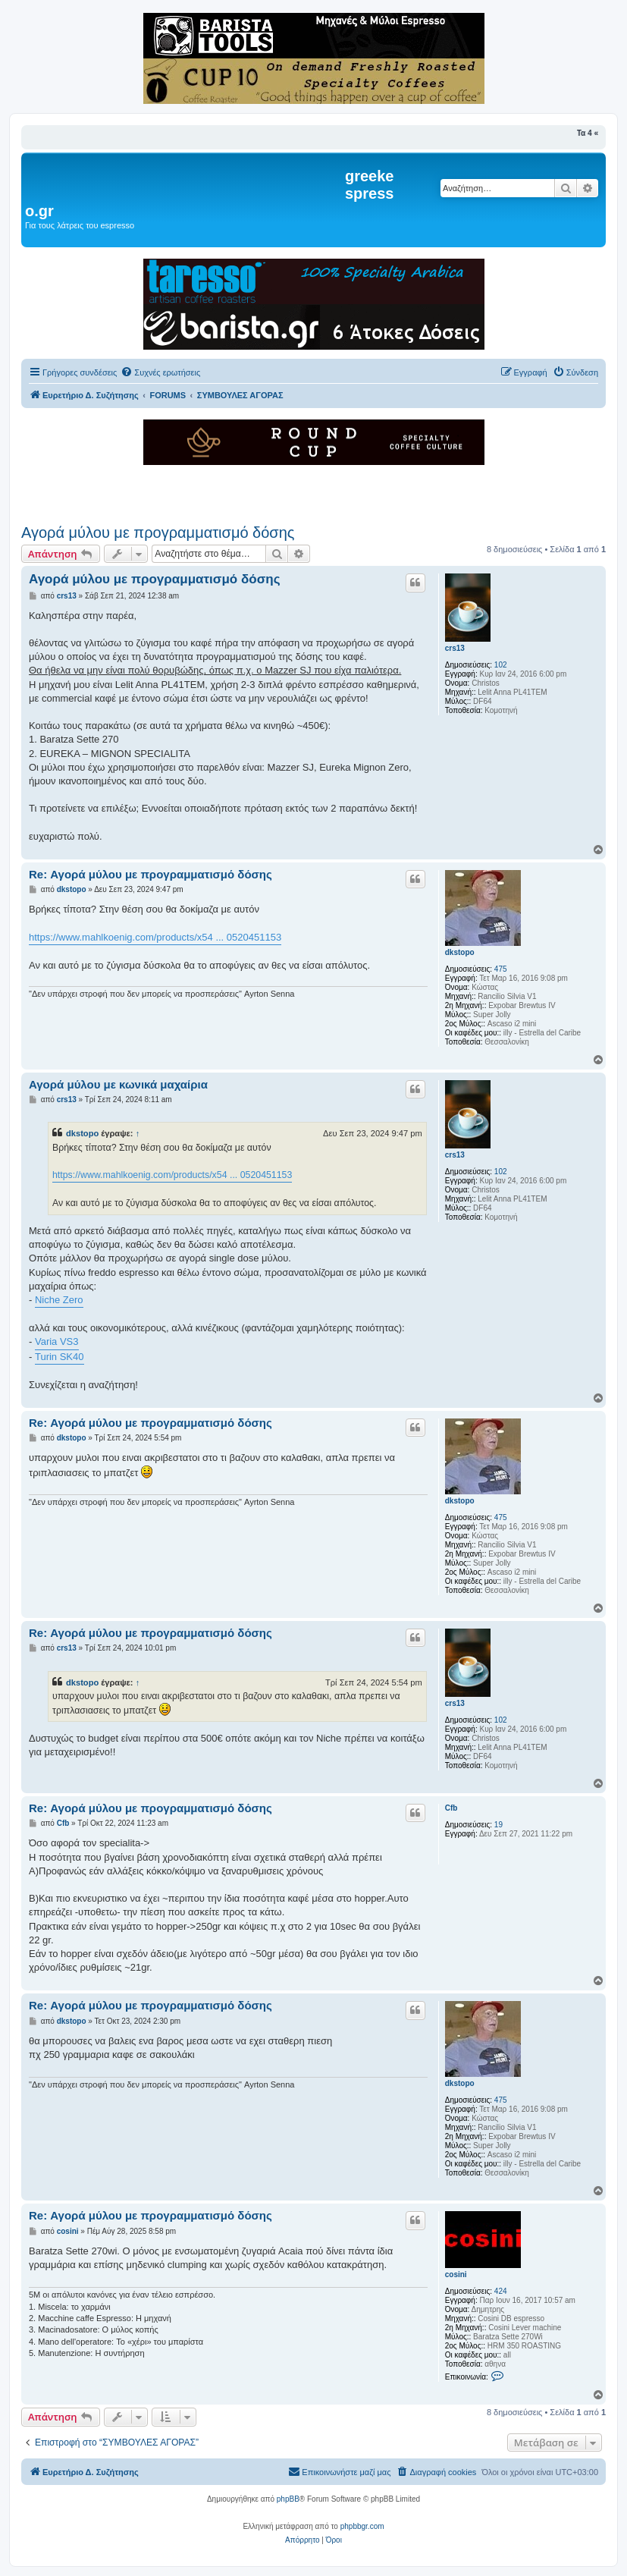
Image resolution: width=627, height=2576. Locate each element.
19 (498, 1824)
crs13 (455, 648)
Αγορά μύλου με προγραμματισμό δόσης (157, 532)
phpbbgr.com (362, 2526)
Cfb (451, 1808)
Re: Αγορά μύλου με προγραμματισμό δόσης (150, 874)
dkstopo (460, 952)
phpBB (288, 2499)
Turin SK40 (59, 1356)
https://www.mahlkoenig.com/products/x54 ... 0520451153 (155, 937)
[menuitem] (160, 372)
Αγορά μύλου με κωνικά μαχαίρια (118, 1084)
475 (500, 969)
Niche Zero (59, 1299)
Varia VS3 (57, 1341)
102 (500, 665)
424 (500, 2291)
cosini (456, 2274)
